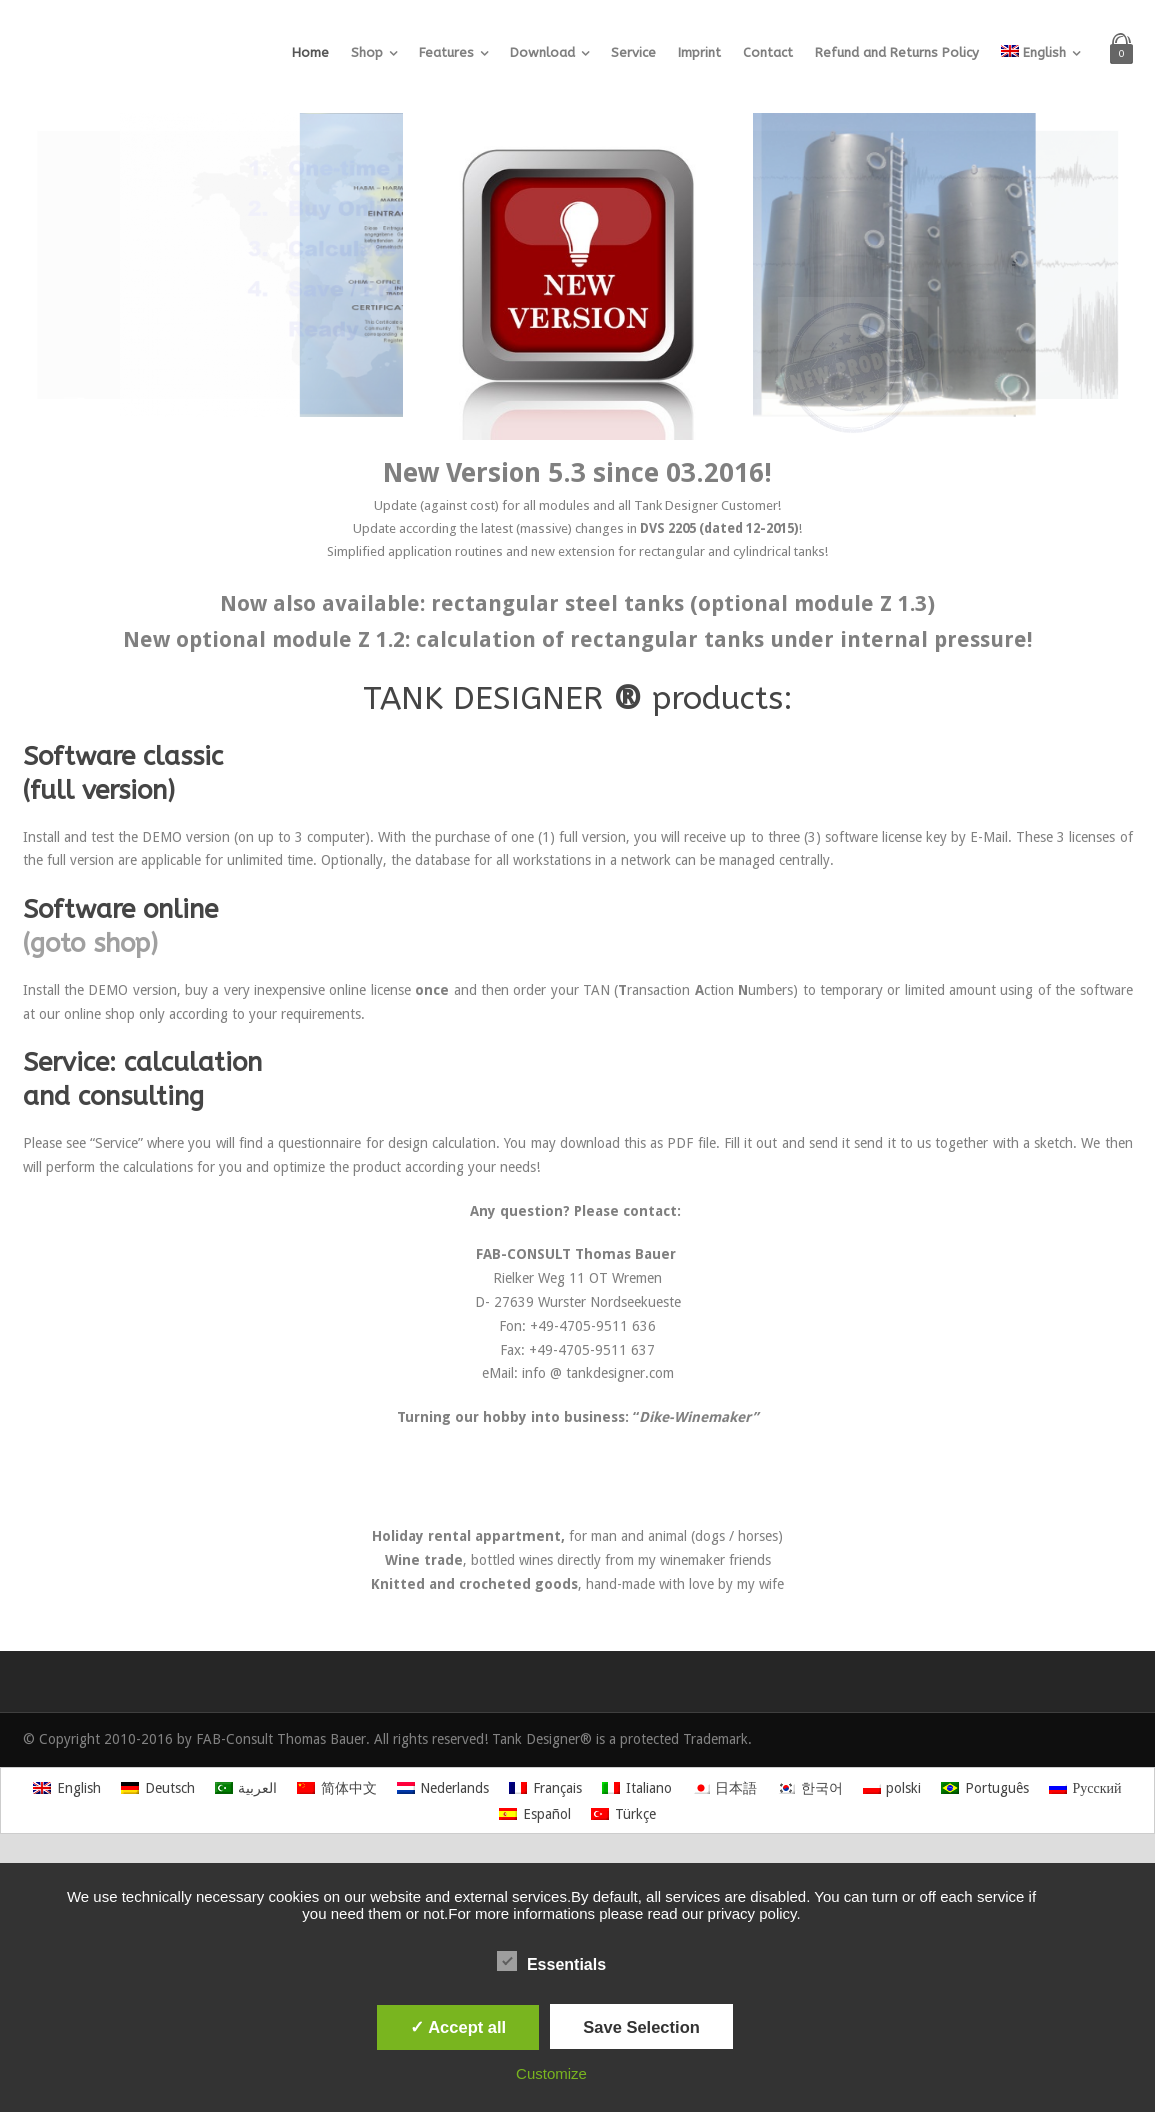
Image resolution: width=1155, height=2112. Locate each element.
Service (633, 52)
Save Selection (641, 2027)
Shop (367, 52)
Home (310, 52)
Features (446, 52)
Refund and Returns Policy (897, 52)
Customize (551, 2073)
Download (542, 52)
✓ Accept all (458, 2027)
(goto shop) (90, 943)
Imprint (699, 52)
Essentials (551, 1962)
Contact (768, 52)
